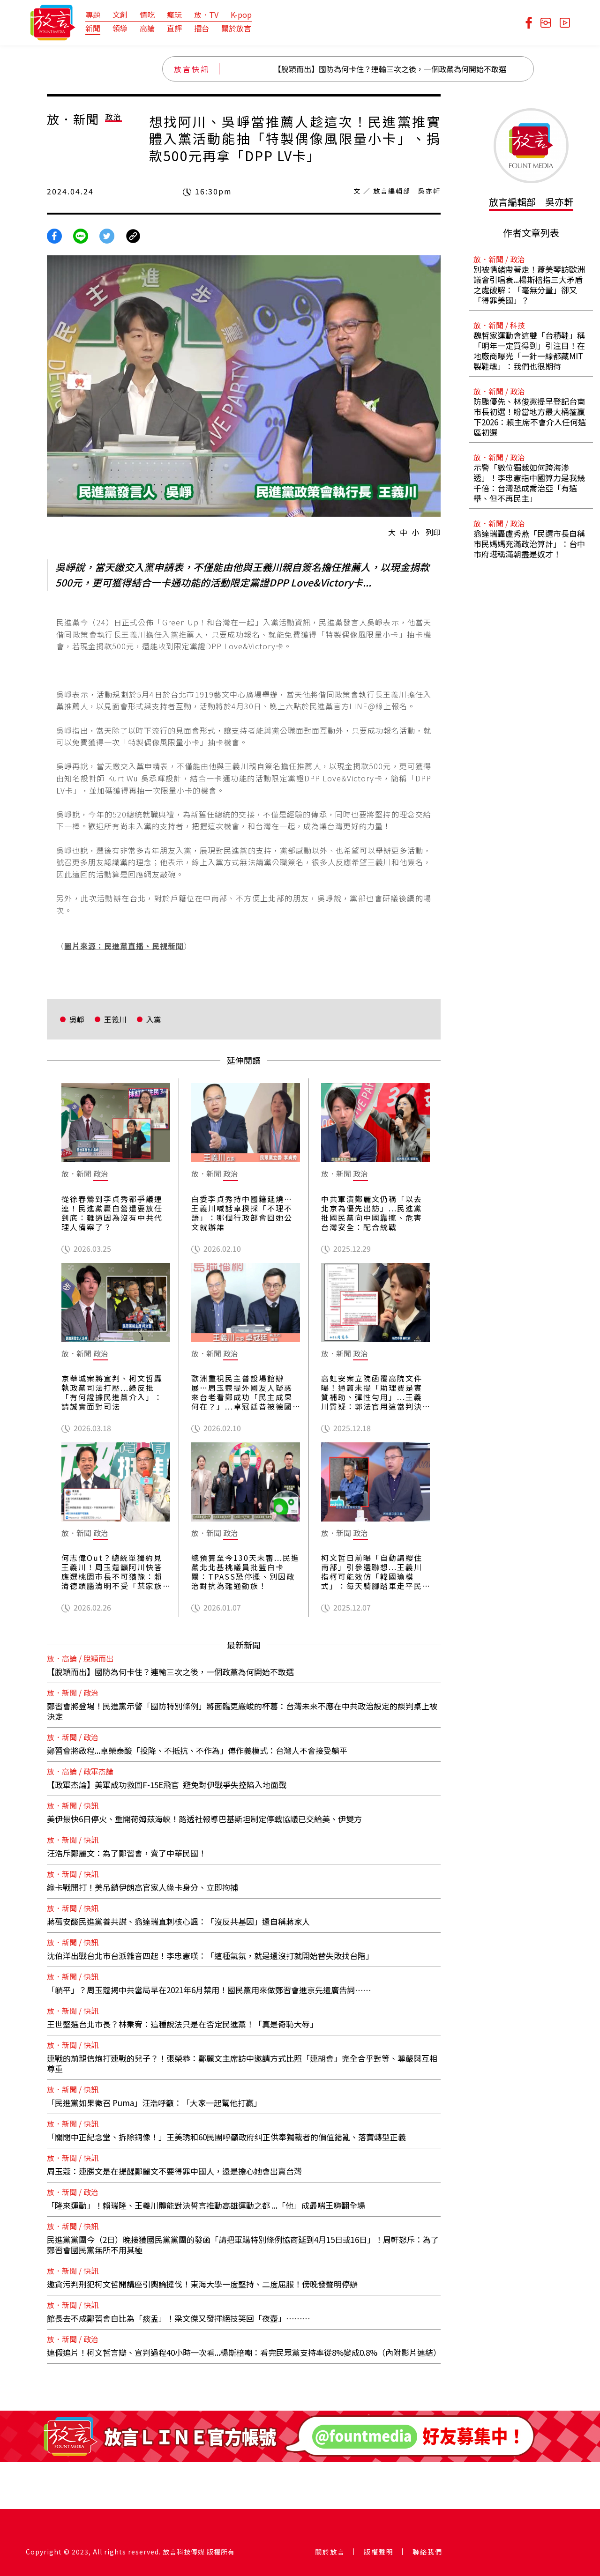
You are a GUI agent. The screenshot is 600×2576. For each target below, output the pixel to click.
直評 (174, 28)
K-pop (241, 14)
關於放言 (236, 28)
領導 (120, 28)
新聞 (92, 28)
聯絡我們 (427, 2551)
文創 (120, 14)
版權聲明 (379, 2551)
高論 (147, 28)
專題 (92, 14)
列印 (433, 532)
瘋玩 (174, 14)
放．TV (206, 14)
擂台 (201, 28)
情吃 (147, 14)
